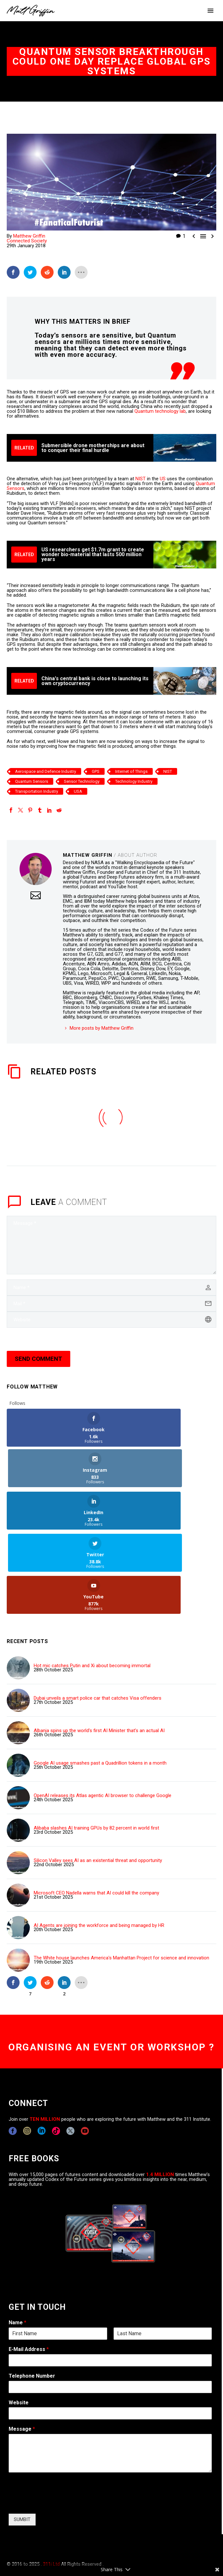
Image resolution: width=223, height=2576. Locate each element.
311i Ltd (51, 2481)
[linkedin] (42, 2048)
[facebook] (13, 2048)
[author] (111, 1287)
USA (78, 791)
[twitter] (70, 2048)
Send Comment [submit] (38, 1358)
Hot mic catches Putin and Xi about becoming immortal (92, 1582)
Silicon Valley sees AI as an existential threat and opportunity (98, 1777)
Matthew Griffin (29, 236)
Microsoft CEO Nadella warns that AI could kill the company (96, 1810)
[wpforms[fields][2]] (110, 2370)
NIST (140, 479)
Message (22, 2346)
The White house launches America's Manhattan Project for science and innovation (121, 1875)
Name (17, 2240)
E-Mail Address (29, 2266)
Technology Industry (133, 781)
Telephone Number (32, 2293)
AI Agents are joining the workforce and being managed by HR (99, 1842)
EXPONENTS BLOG (80, 2530)
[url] (111, 1320)
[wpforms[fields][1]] (110, 2277)
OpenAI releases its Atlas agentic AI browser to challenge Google (102, 1712)
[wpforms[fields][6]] (110, 2304)
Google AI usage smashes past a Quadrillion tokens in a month (100, 1680)
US (163, 479)
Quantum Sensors (31, 781)
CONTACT (17, 2530)
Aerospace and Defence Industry (45, 771)
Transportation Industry (36, 791)
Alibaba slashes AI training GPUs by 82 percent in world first (96, 1745)
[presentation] (57, 2420)
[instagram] (27, 2048)
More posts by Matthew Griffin (101, 1028)
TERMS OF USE (120, 2530)
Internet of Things (131, 771)
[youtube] (85, 2048)
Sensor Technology (81, 781)
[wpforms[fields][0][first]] (58, 2251)
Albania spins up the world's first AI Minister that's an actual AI (99, 1647)
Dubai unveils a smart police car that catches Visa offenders (97, 1615)
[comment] (111, 1245)
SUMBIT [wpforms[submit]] (22, 2436)
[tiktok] (56, 2048)
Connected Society (27, 241)
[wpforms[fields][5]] (110, 2331)
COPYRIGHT (44, 2530)
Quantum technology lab (160, 411)
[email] (111, 1304)
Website (19, 2320)
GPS (95, 771)
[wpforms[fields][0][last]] (163, 2251)
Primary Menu (210, 11)
